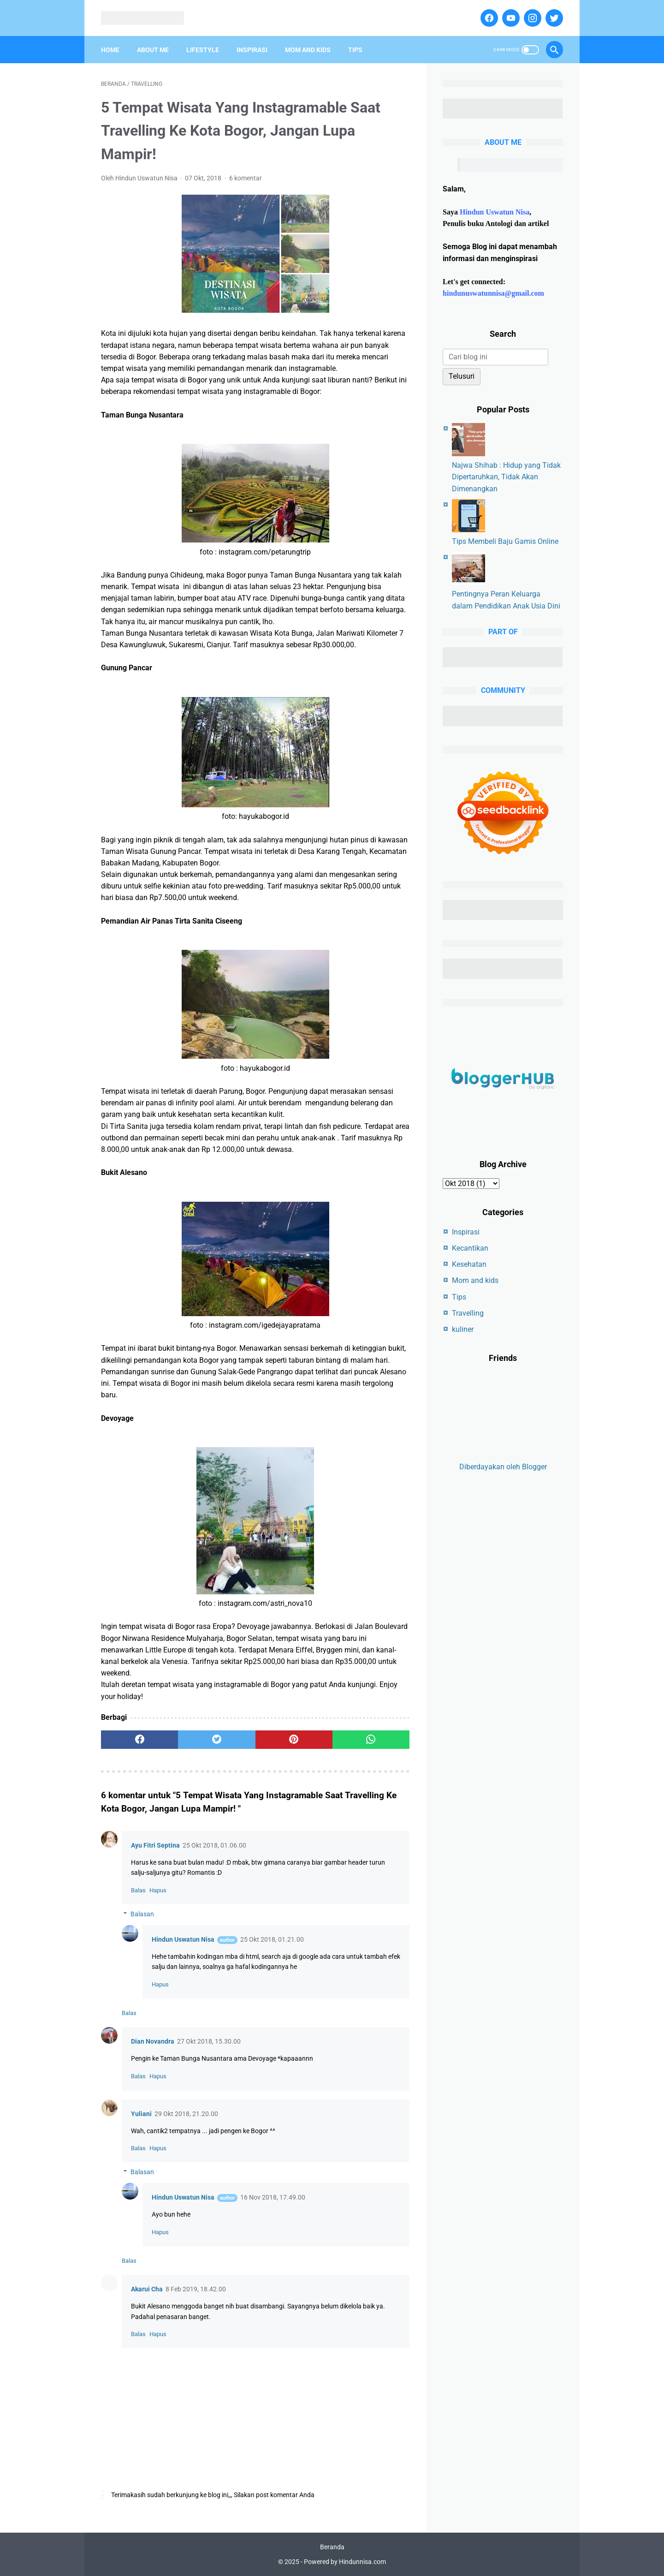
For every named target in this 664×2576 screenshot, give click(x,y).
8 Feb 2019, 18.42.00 (196, 2289)
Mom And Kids (308, 50)
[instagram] (531, 18)
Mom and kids (475, 1280)
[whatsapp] (370, 1739)
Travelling (468, 1313)
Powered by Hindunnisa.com (345, 2561)
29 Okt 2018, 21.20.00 (186, 2113)
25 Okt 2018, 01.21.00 (272, 1939)
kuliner (463, 1329)
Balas (138, 1890)
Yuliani (141, 2113)
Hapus (157, 1890)
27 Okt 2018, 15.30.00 (209, 2041)
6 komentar (245, 178)
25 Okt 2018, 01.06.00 (214, 1845)
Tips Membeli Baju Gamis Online (505, 541)
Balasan (142, 1914)
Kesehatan (469, 1264)
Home (110, 50)
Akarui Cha (147, 2289)
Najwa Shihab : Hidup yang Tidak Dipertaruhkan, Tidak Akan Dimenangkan (506, 477)
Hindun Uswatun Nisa (183, 1939)
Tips (355, 50)
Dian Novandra (152, 2041)
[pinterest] (293, 1739)
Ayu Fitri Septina (155, 1845)
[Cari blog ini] (495, 357)
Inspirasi (252, 50)
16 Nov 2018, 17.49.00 (272, 2197)
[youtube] (510, 18)
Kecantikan (470, 1248)
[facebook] (488, 18)
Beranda (332, 2547)
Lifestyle (202, 50)
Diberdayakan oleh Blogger (503, 1466)
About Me (153, 50)
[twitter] (553, 18)
